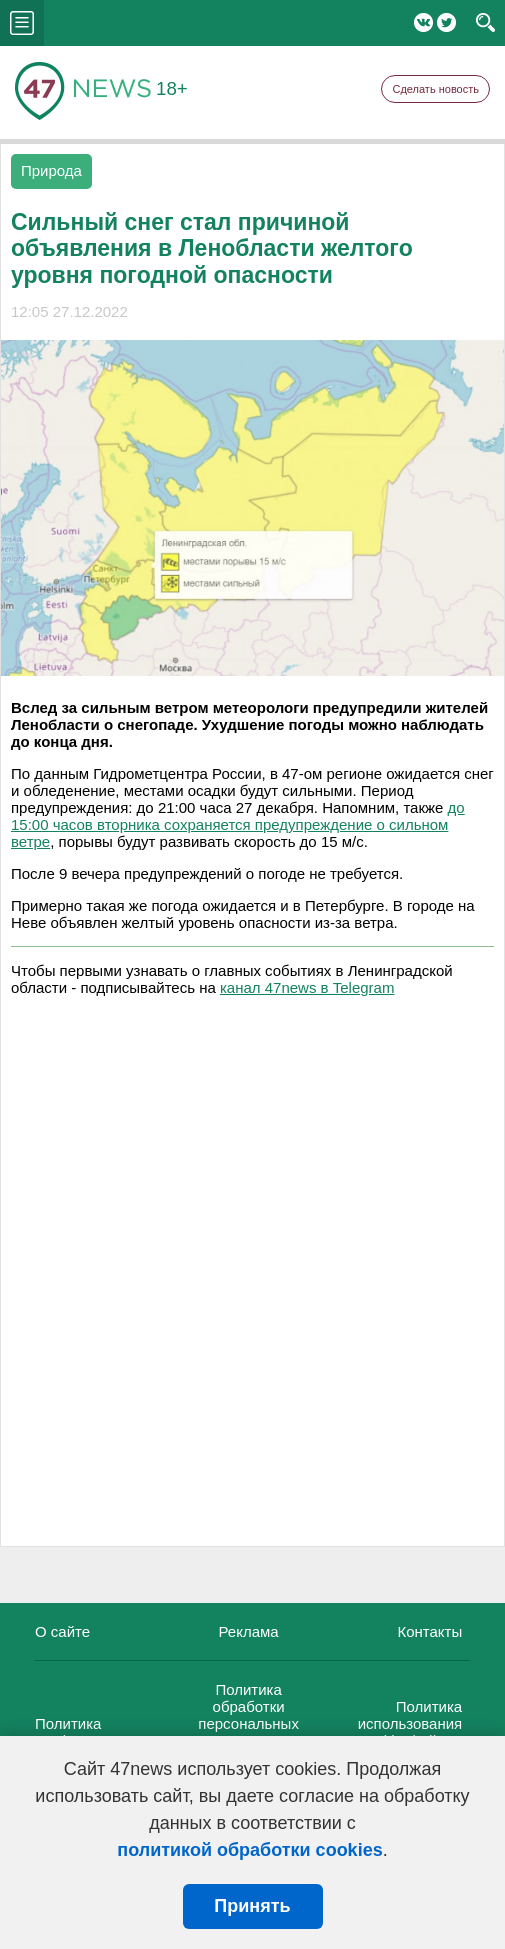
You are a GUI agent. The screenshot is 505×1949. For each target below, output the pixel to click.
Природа (51, 170)
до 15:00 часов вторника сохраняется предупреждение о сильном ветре (238, 824)
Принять (252, 1906)
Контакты (429, 1631)
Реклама (249, 1631)
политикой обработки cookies (249, 1850)
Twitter (446, 22)
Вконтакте (423, 22)
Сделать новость (435, 89)
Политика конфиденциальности (110, 1732)
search (485, 23)
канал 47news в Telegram (307, 987)
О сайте (62, 1631)
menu (22, 23)
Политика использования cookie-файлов (410, 1723)
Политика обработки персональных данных (248, 1715)
